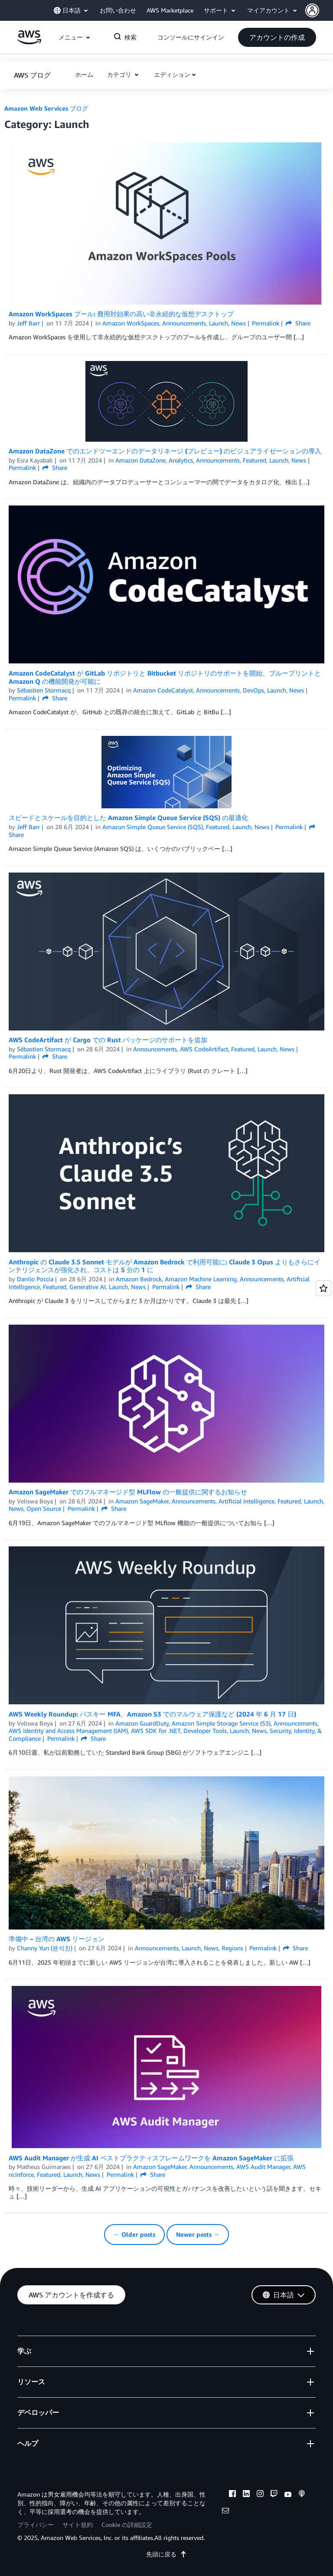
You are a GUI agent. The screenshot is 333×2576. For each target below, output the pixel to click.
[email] (225, 2512)
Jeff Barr (28, 323)
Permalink (265, 323)
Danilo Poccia (35, 1279)
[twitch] (274, 2495)
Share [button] (298, 323)
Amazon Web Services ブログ (46, 108)
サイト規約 (77, 2524)
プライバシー (35, 2524)
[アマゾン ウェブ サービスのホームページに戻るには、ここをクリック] (29, 42)
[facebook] (232, 2495)
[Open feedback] (323, 1288)
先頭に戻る (166, 2554)
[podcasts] (301, 2495)
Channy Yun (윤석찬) (44, 1948)
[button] (319, 10)
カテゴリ (120, 74)
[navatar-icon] (312, 10)
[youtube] (287, 2495)
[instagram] (260, 2495)
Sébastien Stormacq (44, 690)
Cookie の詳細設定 (126, 2524)
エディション (172, 74)
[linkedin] (246, 2495)
